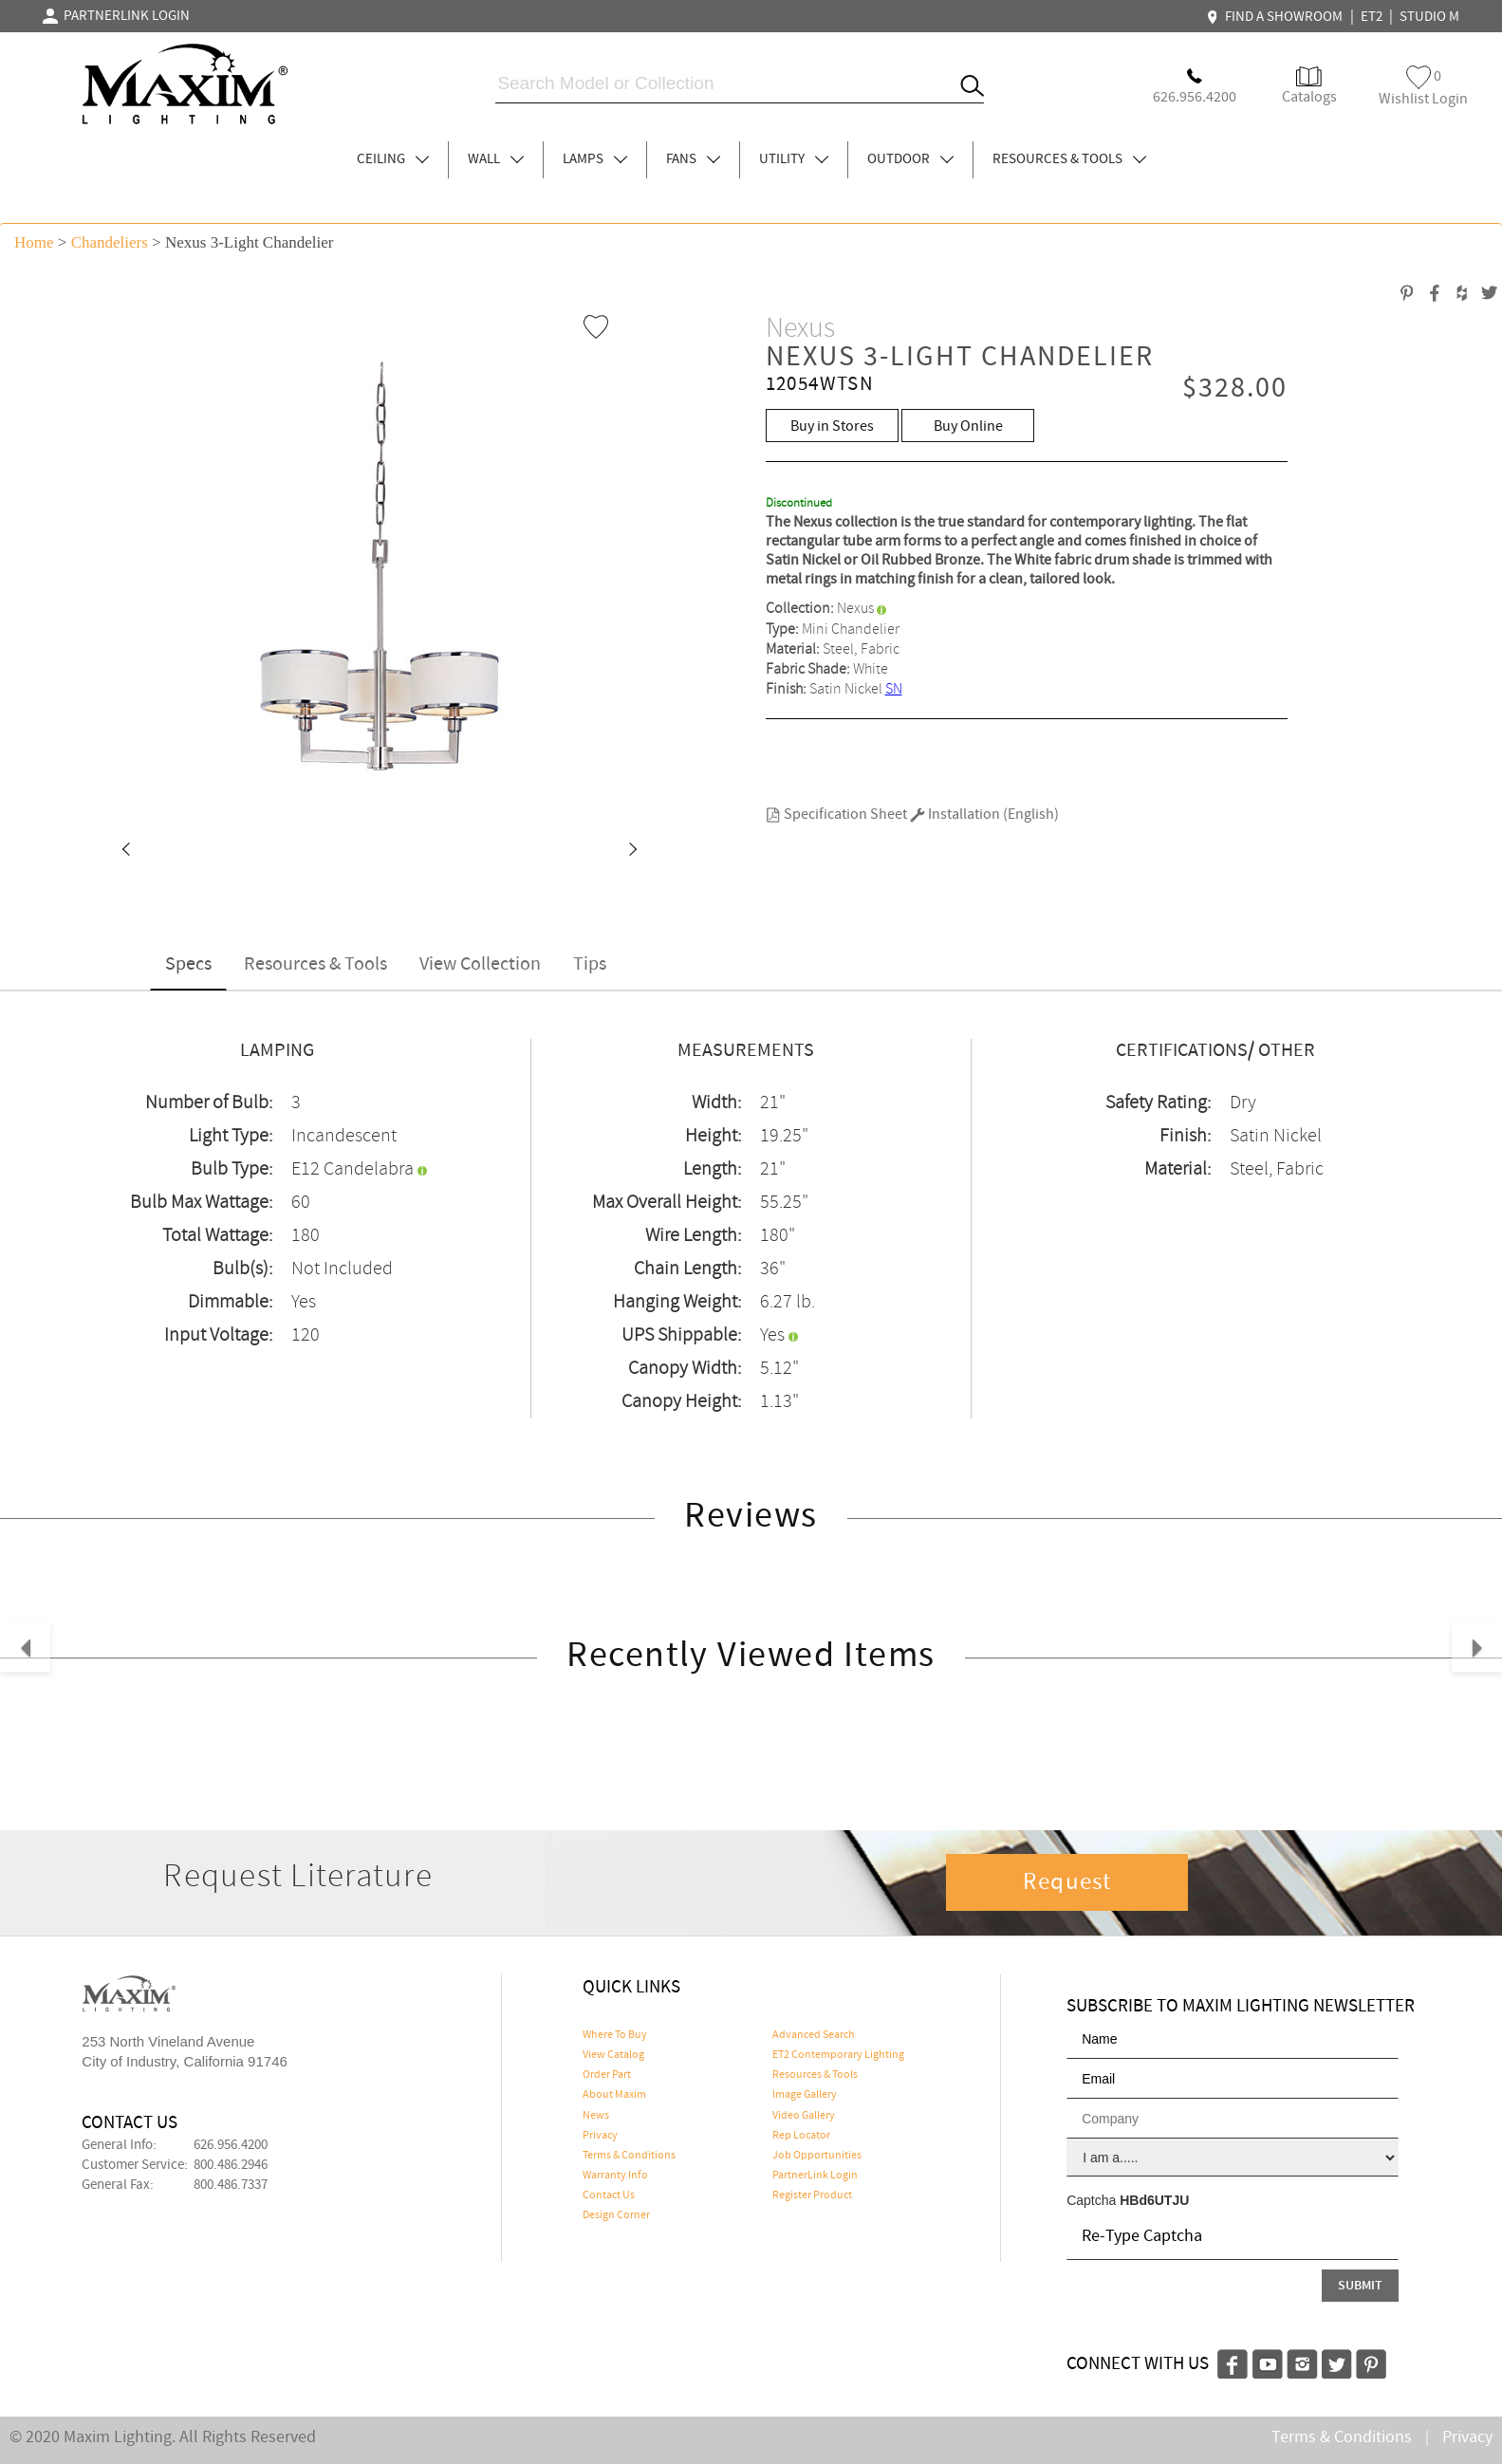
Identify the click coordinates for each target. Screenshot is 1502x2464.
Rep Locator (801, 2135)
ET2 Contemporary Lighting (838, 2055)
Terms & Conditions (629, 2155)
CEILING (393, 159)
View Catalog (613, 2055)
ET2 (1371, 17)
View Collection (480, 964)
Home (34, 242)
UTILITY (793, 159)
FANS (693, 159)
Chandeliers (109, 242)
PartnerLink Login (815, 2175)
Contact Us (609, 2195)
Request (1067, 1882)
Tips (589, 964)
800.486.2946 (231, 2165)
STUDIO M (1429, 17)
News (596, 2115)
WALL (496, 159)
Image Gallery (804, 2095)
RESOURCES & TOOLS (1069, 159)
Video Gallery (803, 2115)
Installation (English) (984, 814)
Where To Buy (615, 2035)
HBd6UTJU (1154, 2200)
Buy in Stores (832, 426)
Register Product (812, 2195)
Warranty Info (615, 2175)
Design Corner (616, 2215)
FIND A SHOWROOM (1277, 17)
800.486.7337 (231, 2185)
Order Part (607, 2075)
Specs (188, 964)
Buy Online (968, 426)
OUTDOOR (910, 159)
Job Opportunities (817, 2155)
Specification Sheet (836, 814)
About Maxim (614, 2095)
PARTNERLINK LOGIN (116, 16)
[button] (125, 851)
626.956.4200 (231, 2145)
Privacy (600, 2135)
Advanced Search (813, 2035)
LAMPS (595, 159)
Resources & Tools (315, 964)
